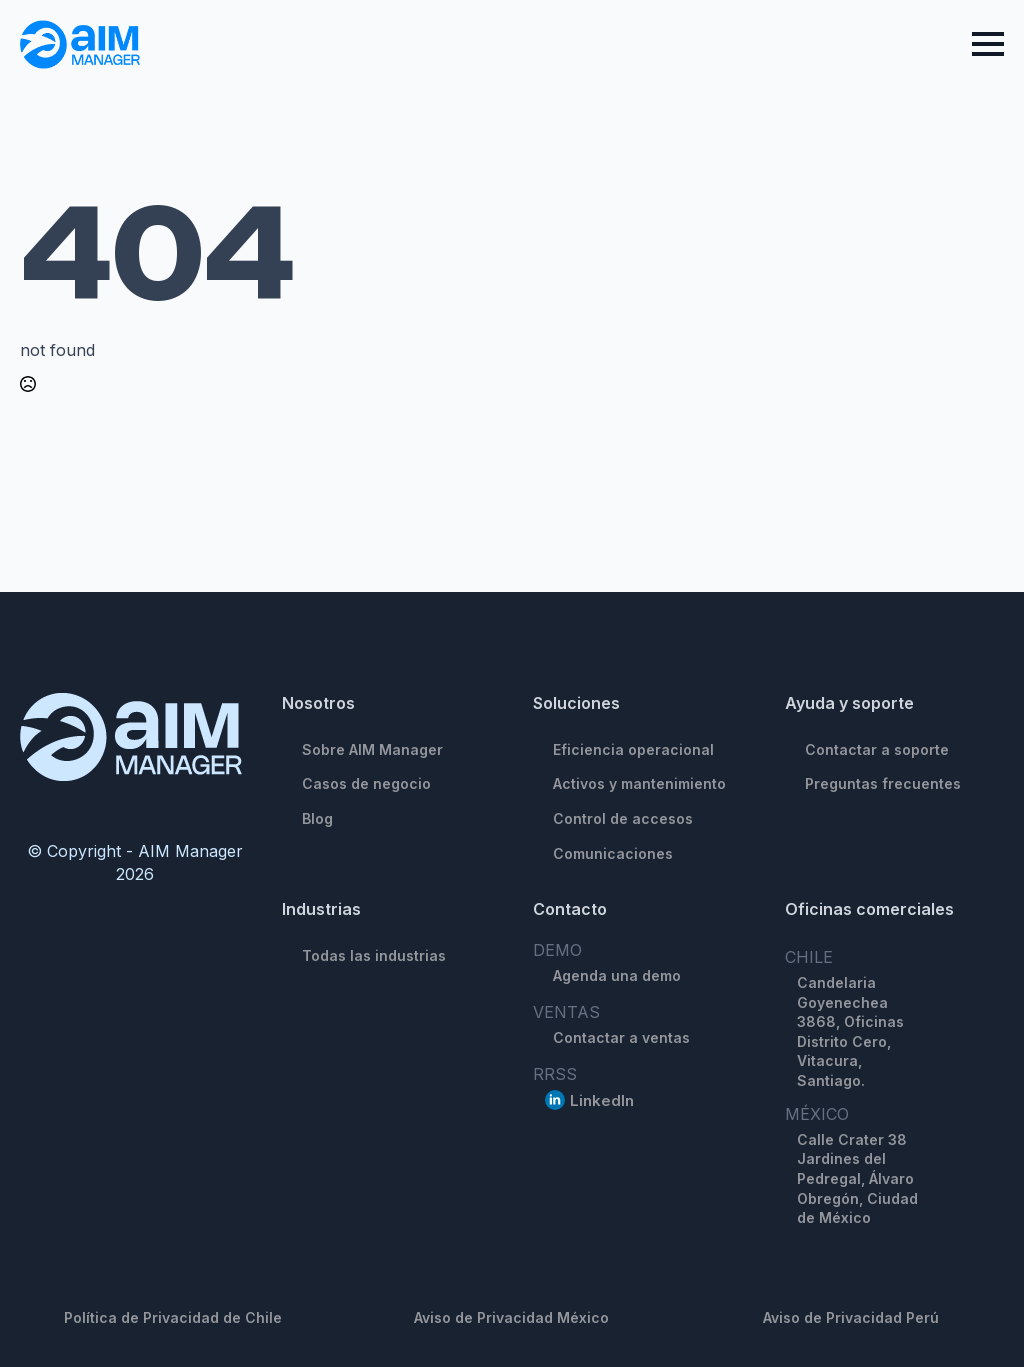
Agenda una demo (617, 975)
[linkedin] (555, 1100)
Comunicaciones (613, 853)
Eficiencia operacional (633, 749)
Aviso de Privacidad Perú (851, 1317)
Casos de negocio (366, 783)
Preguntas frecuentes (883, 783)
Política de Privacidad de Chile (173, 1317)
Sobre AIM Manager (372, 749)
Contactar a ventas (621, 1037)
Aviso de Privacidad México (511, 1317)
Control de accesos (623, 818)
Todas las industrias (374, 955)
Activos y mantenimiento (639, 783)
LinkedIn (602, 1100)
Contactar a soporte (877, 749)
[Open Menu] (988, 44)
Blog (317, 818)
